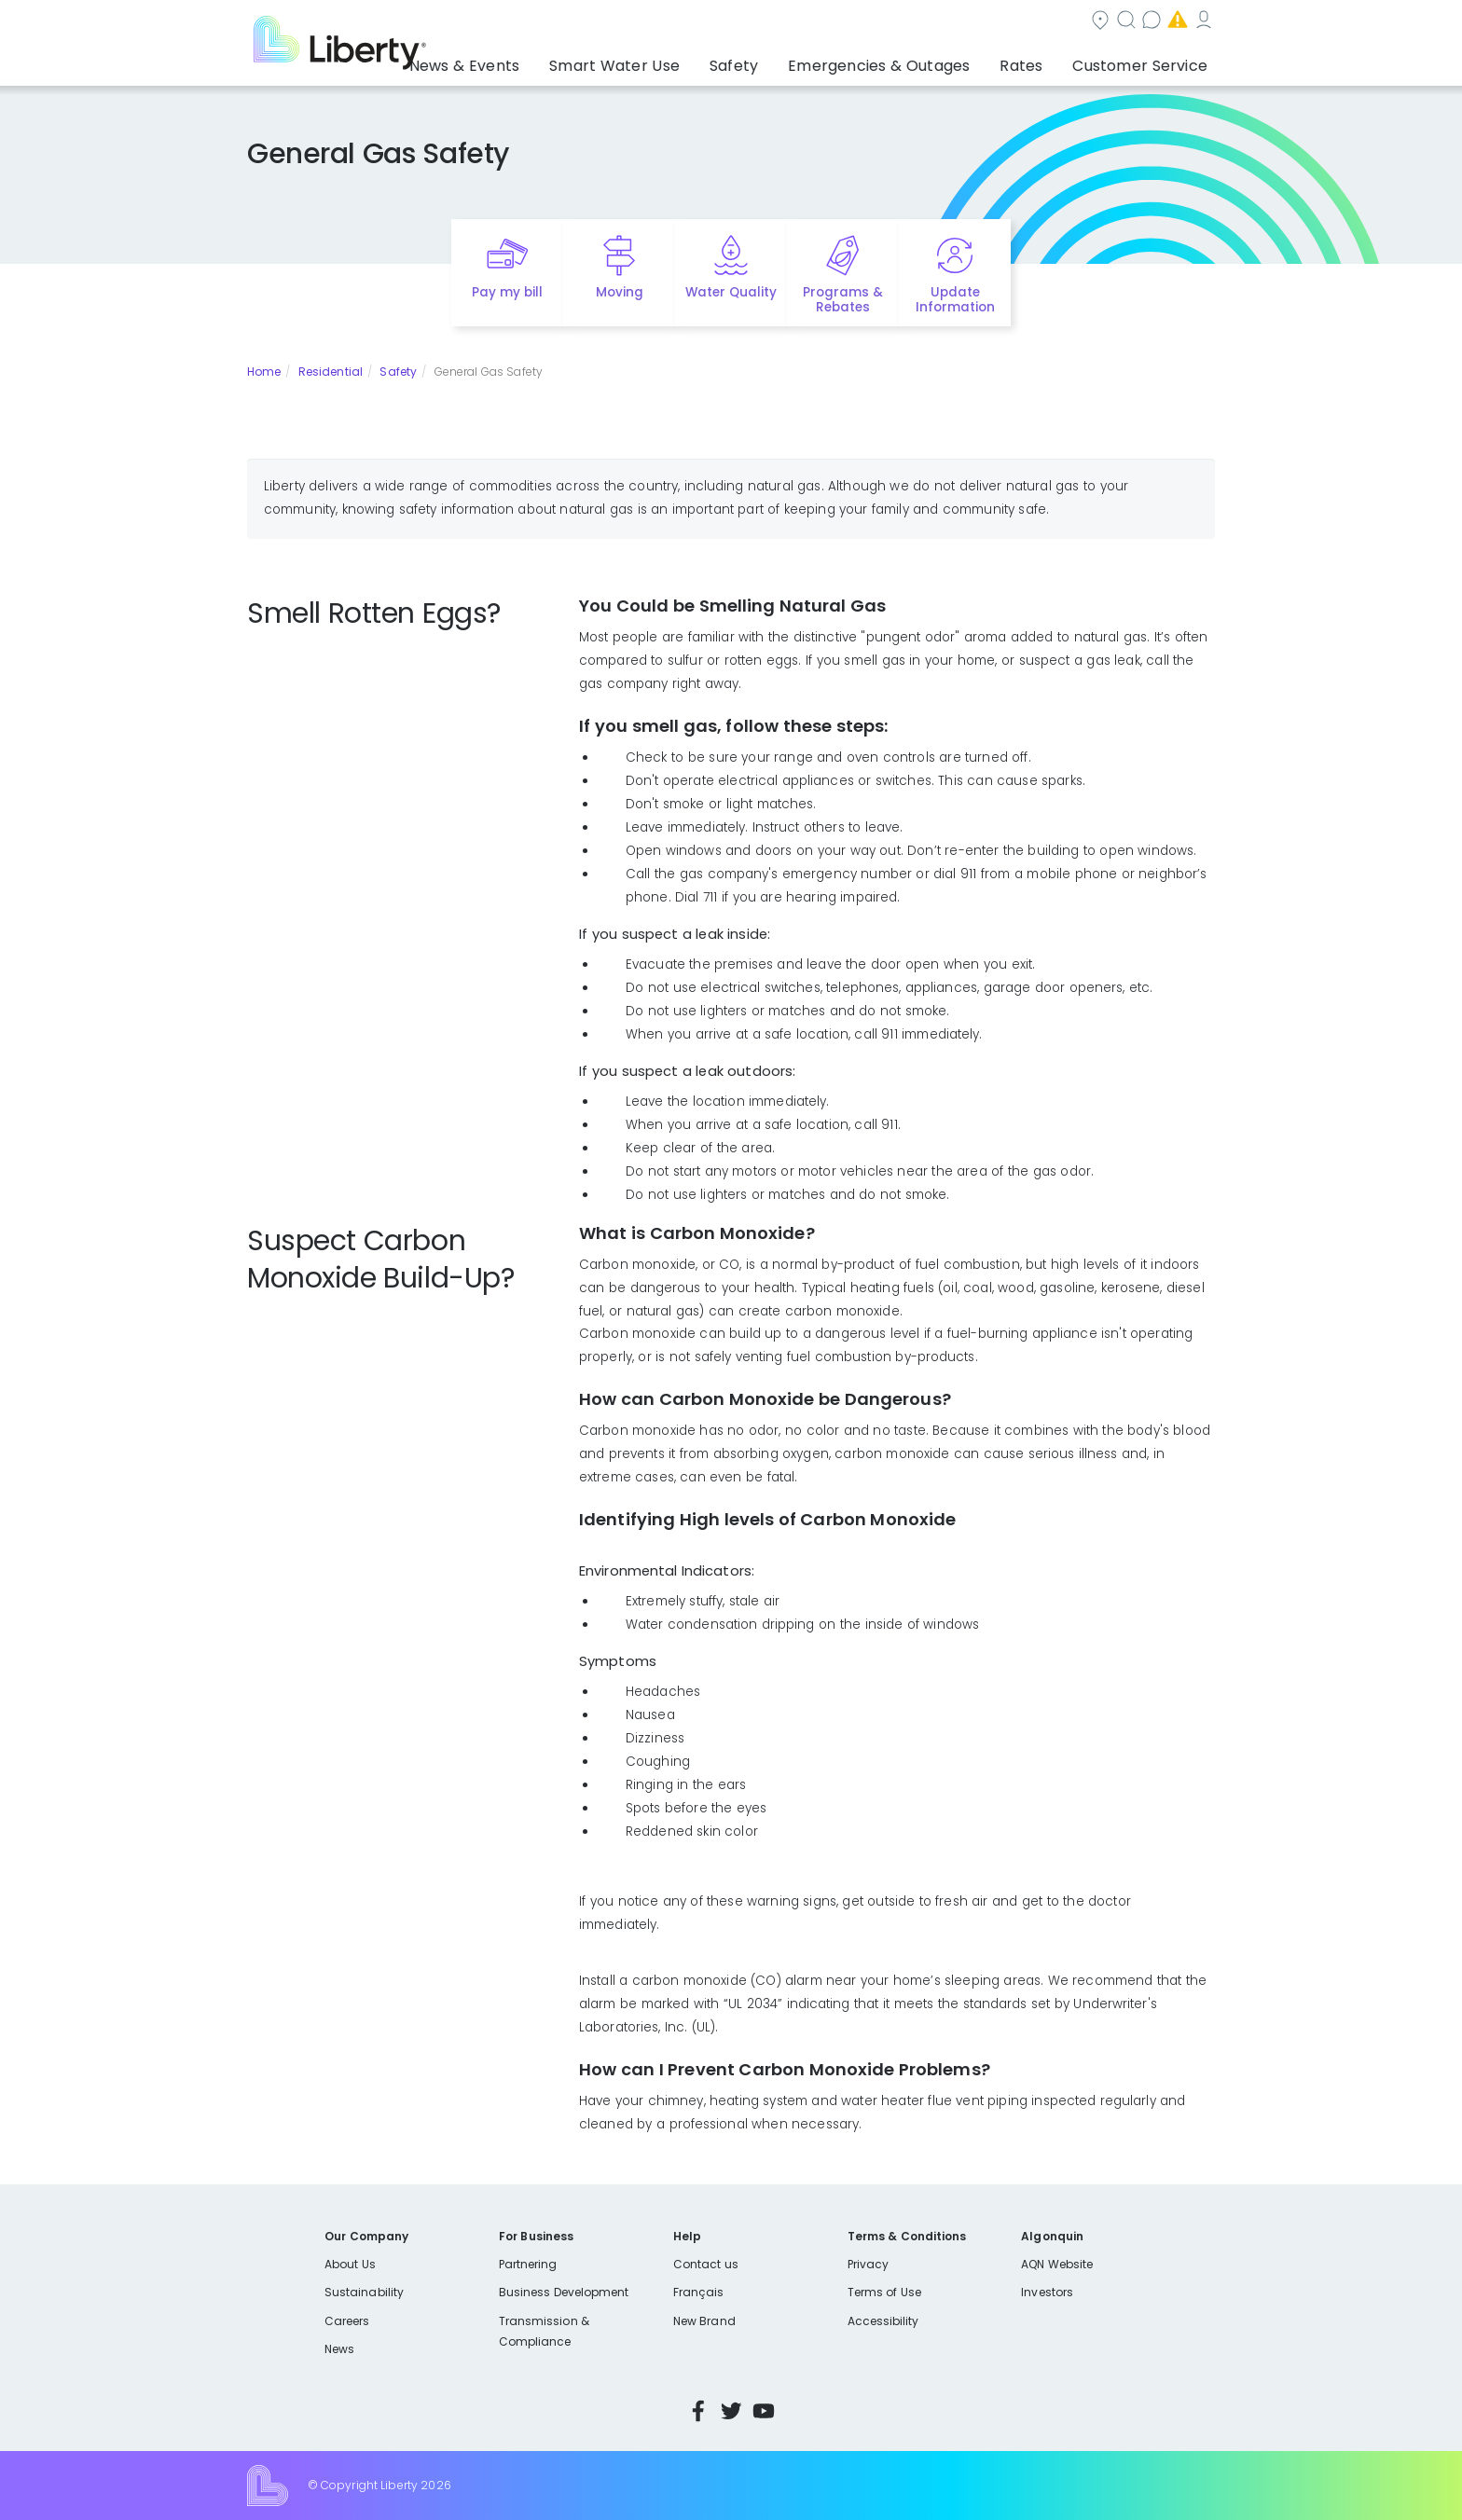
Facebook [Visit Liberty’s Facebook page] (698, 2411)
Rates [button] (1039, 60)
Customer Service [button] (1145, 60)
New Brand (704, 2321)
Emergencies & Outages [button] (912, 60)
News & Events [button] (544, 60)
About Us (350, 2264)
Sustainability (364, 2292)
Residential (330, 371)
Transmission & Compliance (544, 2331)
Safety (398, 371)
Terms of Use (885, 2292)
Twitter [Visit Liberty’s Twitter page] (731, 2411)
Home (264, 371)
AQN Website (1057, 2264)
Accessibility (883, 2321)
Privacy (868, 2264)
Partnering (528, 2264)
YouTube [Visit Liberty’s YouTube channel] (764, 2411)
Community (742, 22)
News (339, 2349)
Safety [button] (782, 60)
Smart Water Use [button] (676, 60)
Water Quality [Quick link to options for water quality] (731, 292)
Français (698, 2292)
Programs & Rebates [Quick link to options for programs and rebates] (843, 300)
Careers (346, 2321)
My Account (1174, 22)
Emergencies (1056, 22)
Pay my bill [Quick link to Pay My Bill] (508, 292)
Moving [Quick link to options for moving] (619, 292)
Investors (1047, 2292)
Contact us (941, 22)
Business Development (564, 2292)
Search (843, 22)
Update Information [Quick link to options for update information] (955, 300)
